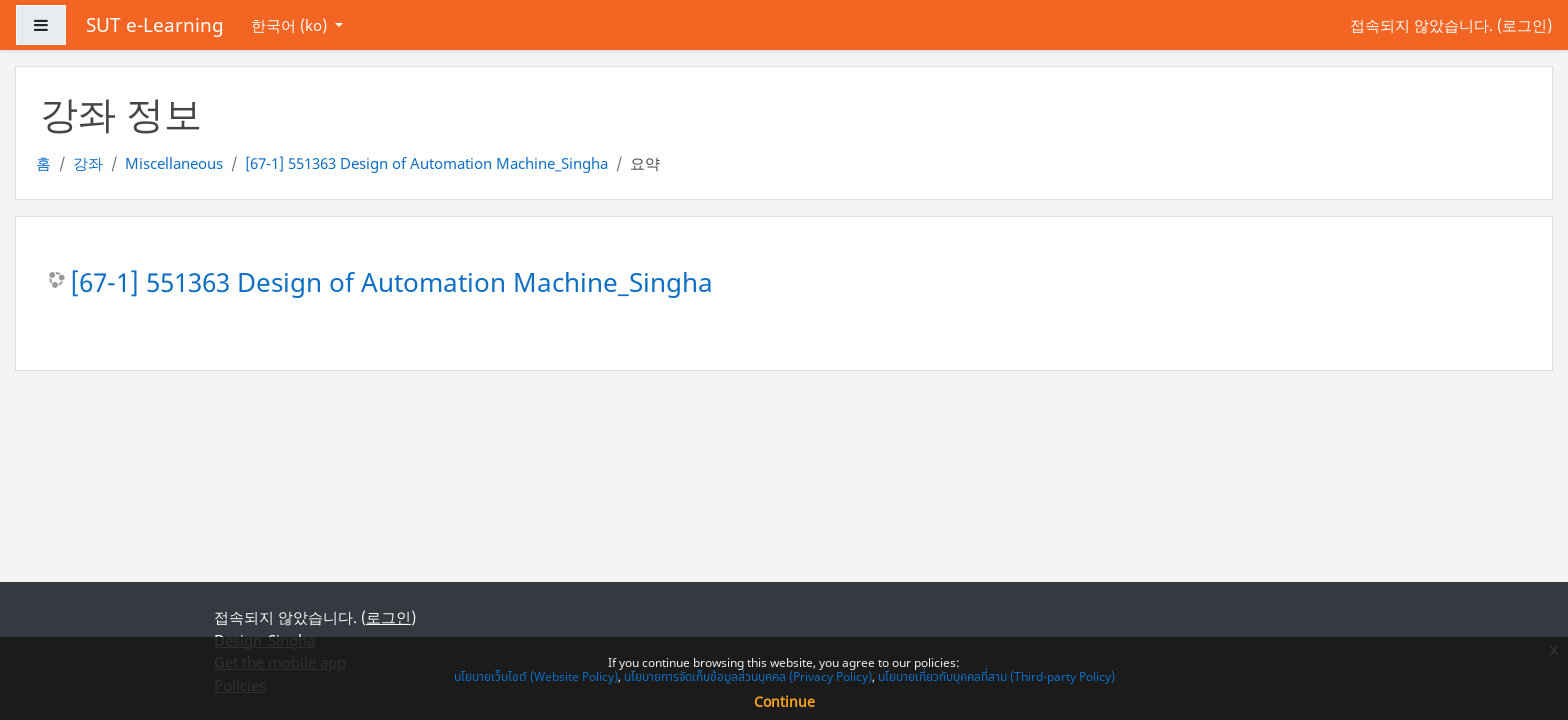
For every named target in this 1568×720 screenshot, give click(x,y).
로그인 (1524, 25)
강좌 (88, 163)
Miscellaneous (174, 163)
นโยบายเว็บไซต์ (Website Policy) (536, 676)
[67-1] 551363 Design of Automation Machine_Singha (426, 163)
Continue (784, 701)
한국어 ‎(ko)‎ (291, 25)
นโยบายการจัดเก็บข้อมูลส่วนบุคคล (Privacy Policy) (748, 676)
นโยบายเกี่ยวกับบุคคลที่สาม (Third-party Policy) (996, 676)
